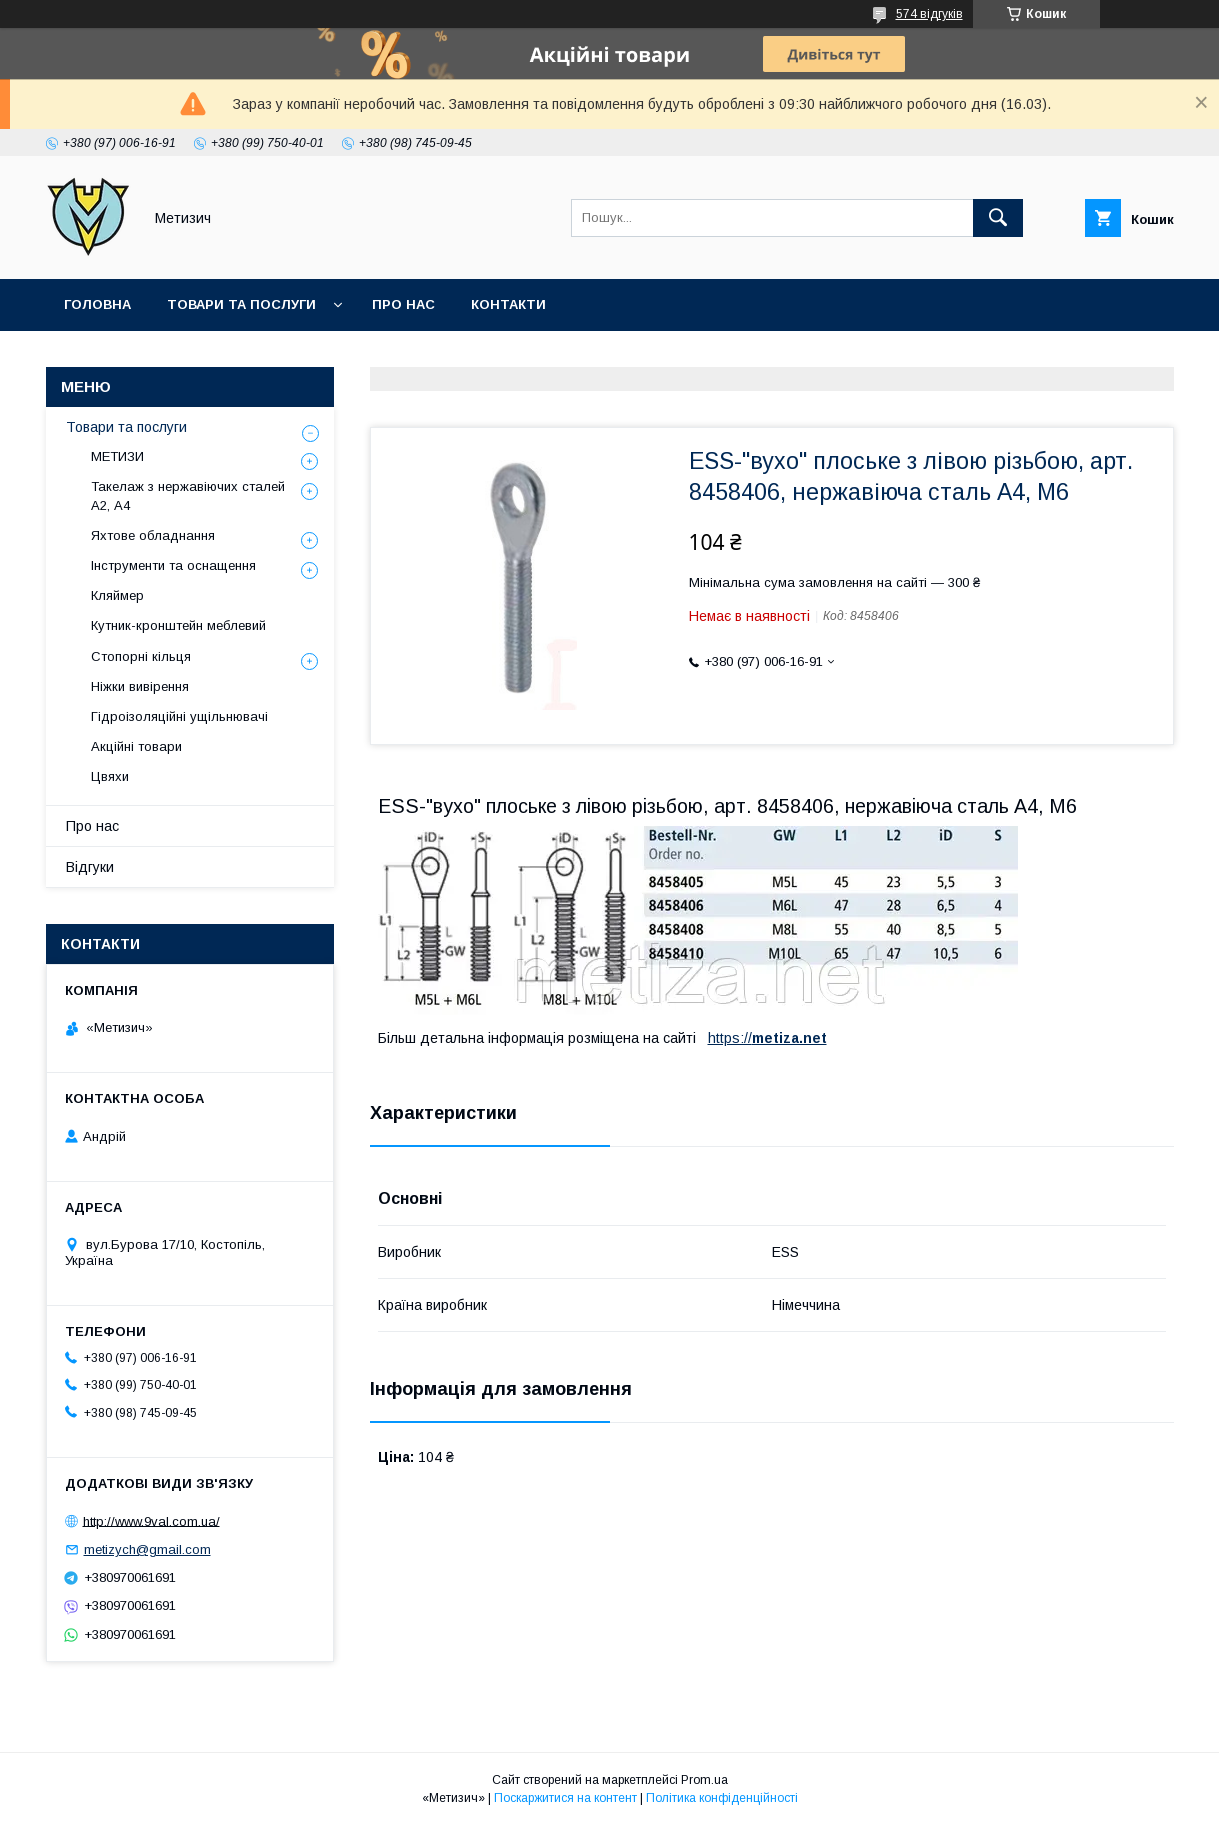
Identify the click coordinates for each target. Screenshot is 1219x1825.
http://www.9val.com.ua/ (151, 1520)
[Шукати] (998, 218)
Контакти (508, 304)
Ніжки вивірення (140, 686)
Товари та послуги (241, 304)
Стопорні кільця (141, 656)
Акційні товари (136, 746)
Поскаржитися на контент (565, 1798)
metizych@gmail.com (147, 1549)
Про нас (403, 304)
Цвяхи (110, 776)
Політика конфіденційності (722, 1798)
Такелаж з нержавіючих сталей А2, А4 (188, 495)
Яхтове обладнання (153, 535)
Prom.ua (704, 1780)
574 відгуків (929, 14)
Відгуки (90, 867)
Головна (97, 304)
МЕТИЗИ (117, 456)
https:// (730, 1038)
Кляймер (117, 595)
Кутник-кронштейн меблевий (178, 625)
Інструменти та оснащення (173, 565)
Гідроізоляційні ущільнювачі (179, 716)
